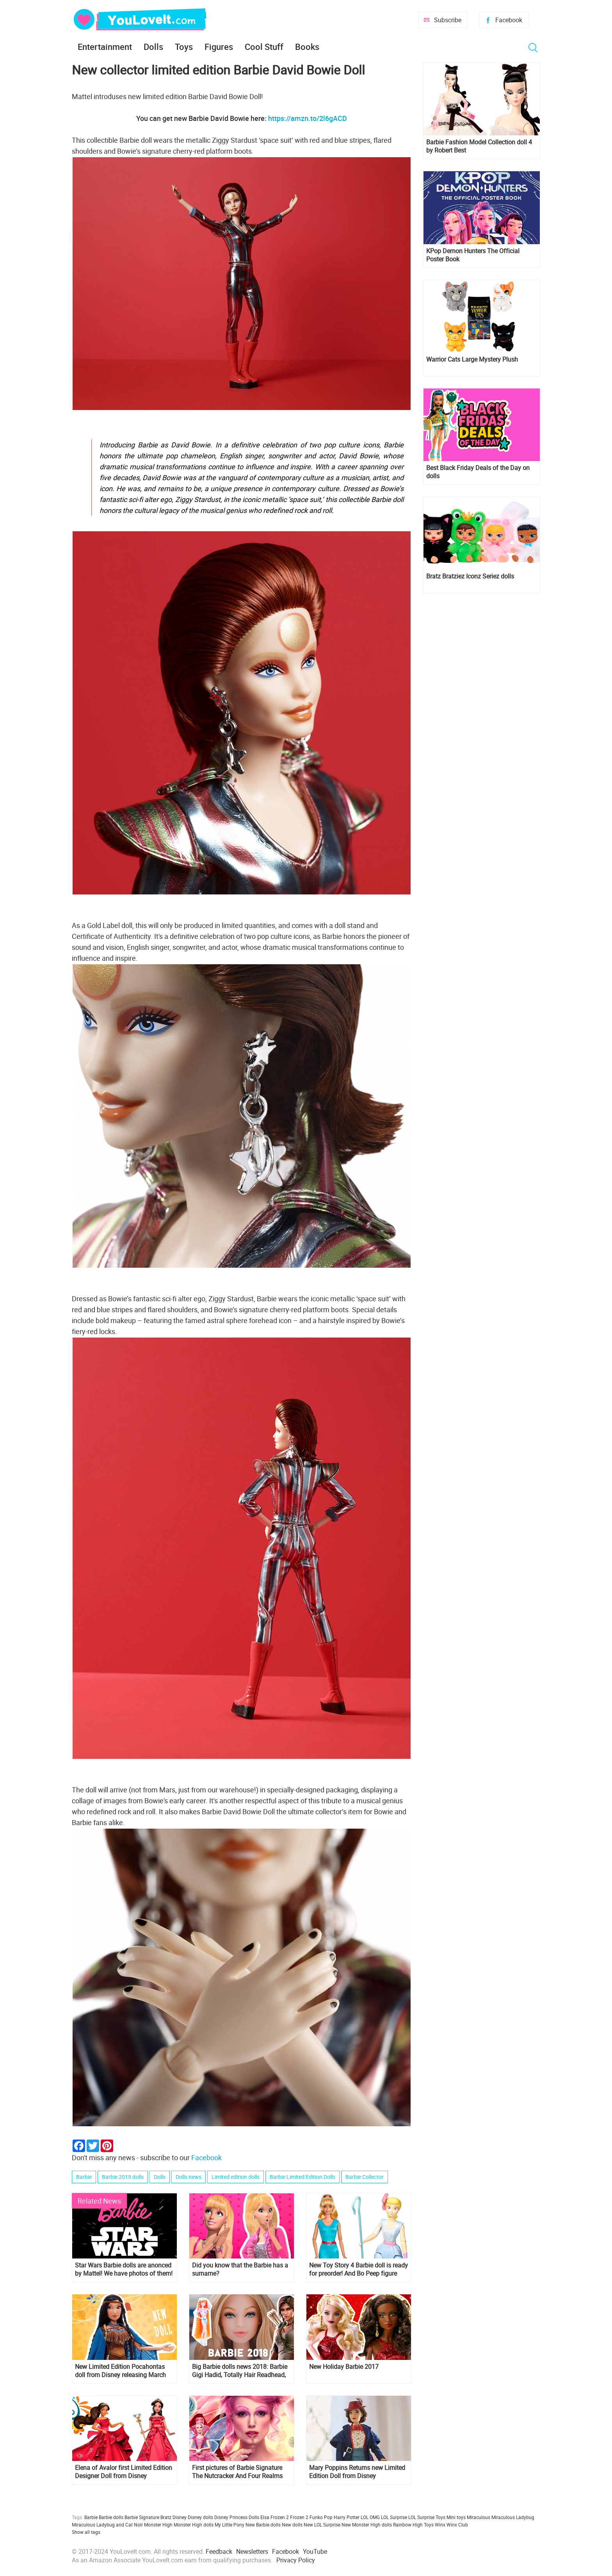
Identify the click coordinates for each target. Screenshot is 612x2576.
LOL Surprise (394, 2517)
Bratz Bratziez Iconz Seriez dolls (470, 576)
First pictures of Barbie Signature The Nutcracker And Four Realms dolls (237, 2472)
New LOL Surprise (322, 2524)
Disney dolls (200, 2517)
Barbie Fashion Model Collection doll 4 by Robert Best (479, 146)
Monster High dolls (193, 2524)
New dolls (292, 2524)
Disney (180, 2517)
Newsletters (252, 2551)
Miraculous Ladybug (512, 2517)
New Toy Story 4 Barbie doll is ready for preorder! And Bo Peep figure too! (358, 2269)
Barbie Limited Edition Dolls (302, 2176)
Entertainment (105, 46)
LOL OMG (370, 2517)
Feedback (219, 2551)
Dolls (153, 46)
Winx (440, 2524)
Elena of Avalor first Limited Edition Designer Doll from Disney (123, 2472)
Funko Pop (321, 2517)
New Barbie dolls (263, 2524)
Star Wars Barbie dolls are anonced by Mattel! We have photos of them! (124, 2269)
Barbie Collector (364, 2176)
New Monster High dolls (367, 2524)
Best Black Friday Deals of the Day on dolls (478, 472)
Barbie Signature (142, 2517)
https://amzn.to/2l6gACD (307, 118)
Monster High (158, 2524)
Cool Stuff (264, 46)
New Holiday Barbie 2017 (344, 2367)
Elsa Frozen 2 (274, 2517)
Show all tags (86, 2532)
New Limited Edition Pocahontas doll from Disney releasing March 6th (120, 2371)
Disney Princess (230, 2517)
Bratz (165, 2517)
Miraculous (478, 2517)
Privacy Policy (295, 2560)
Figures (219, 46)
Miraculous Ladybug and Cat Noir (107, 2524)
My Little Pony (229, 2524)
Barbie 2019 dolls (123, 2176)
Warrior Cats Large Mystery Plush (472, 359)
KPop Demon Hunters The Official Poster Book (472, 255)
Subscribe (447, 20)
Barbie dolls (111, 2517)
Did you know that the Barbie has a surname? (240, 2269)
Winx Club (457, 2524)
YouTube (315, 2551)
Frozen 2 (299, 2517)
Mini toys (456, 2517)
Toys (184, 46)
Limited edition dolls (236, 2176)
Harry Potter (346, 2517)
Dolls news (188, 2176)
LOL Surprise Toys (426, 2517)
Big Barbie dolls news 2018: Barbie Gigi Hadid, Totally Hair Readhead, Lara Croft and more (239, 2371)
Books (307, 46)
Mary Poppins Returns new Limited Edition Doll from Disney (357, 2472)
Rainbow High (408, 2524)
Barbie (84, 2176)
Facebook (508, 20)
